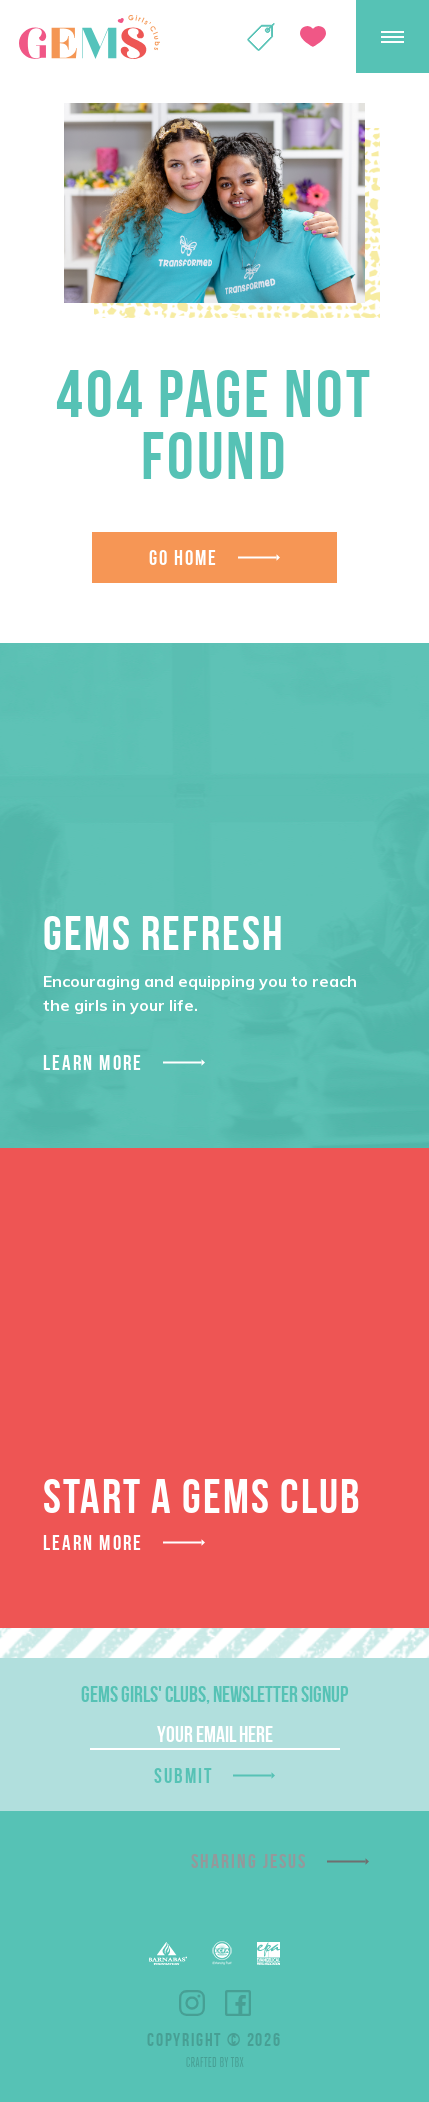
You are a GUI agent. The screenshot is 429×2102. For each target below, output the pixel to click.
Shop (261, 37)
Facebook (238, 2003)
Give (313, 36)
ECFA (222, 1953)
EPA (268, 1953)
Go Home (184, 557)
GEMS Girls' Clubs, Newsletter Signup (214, 1694)
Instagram (192, 2003)
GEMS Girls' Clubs (89, 37)
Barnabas (168, 1953)
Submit (184, 1775)
